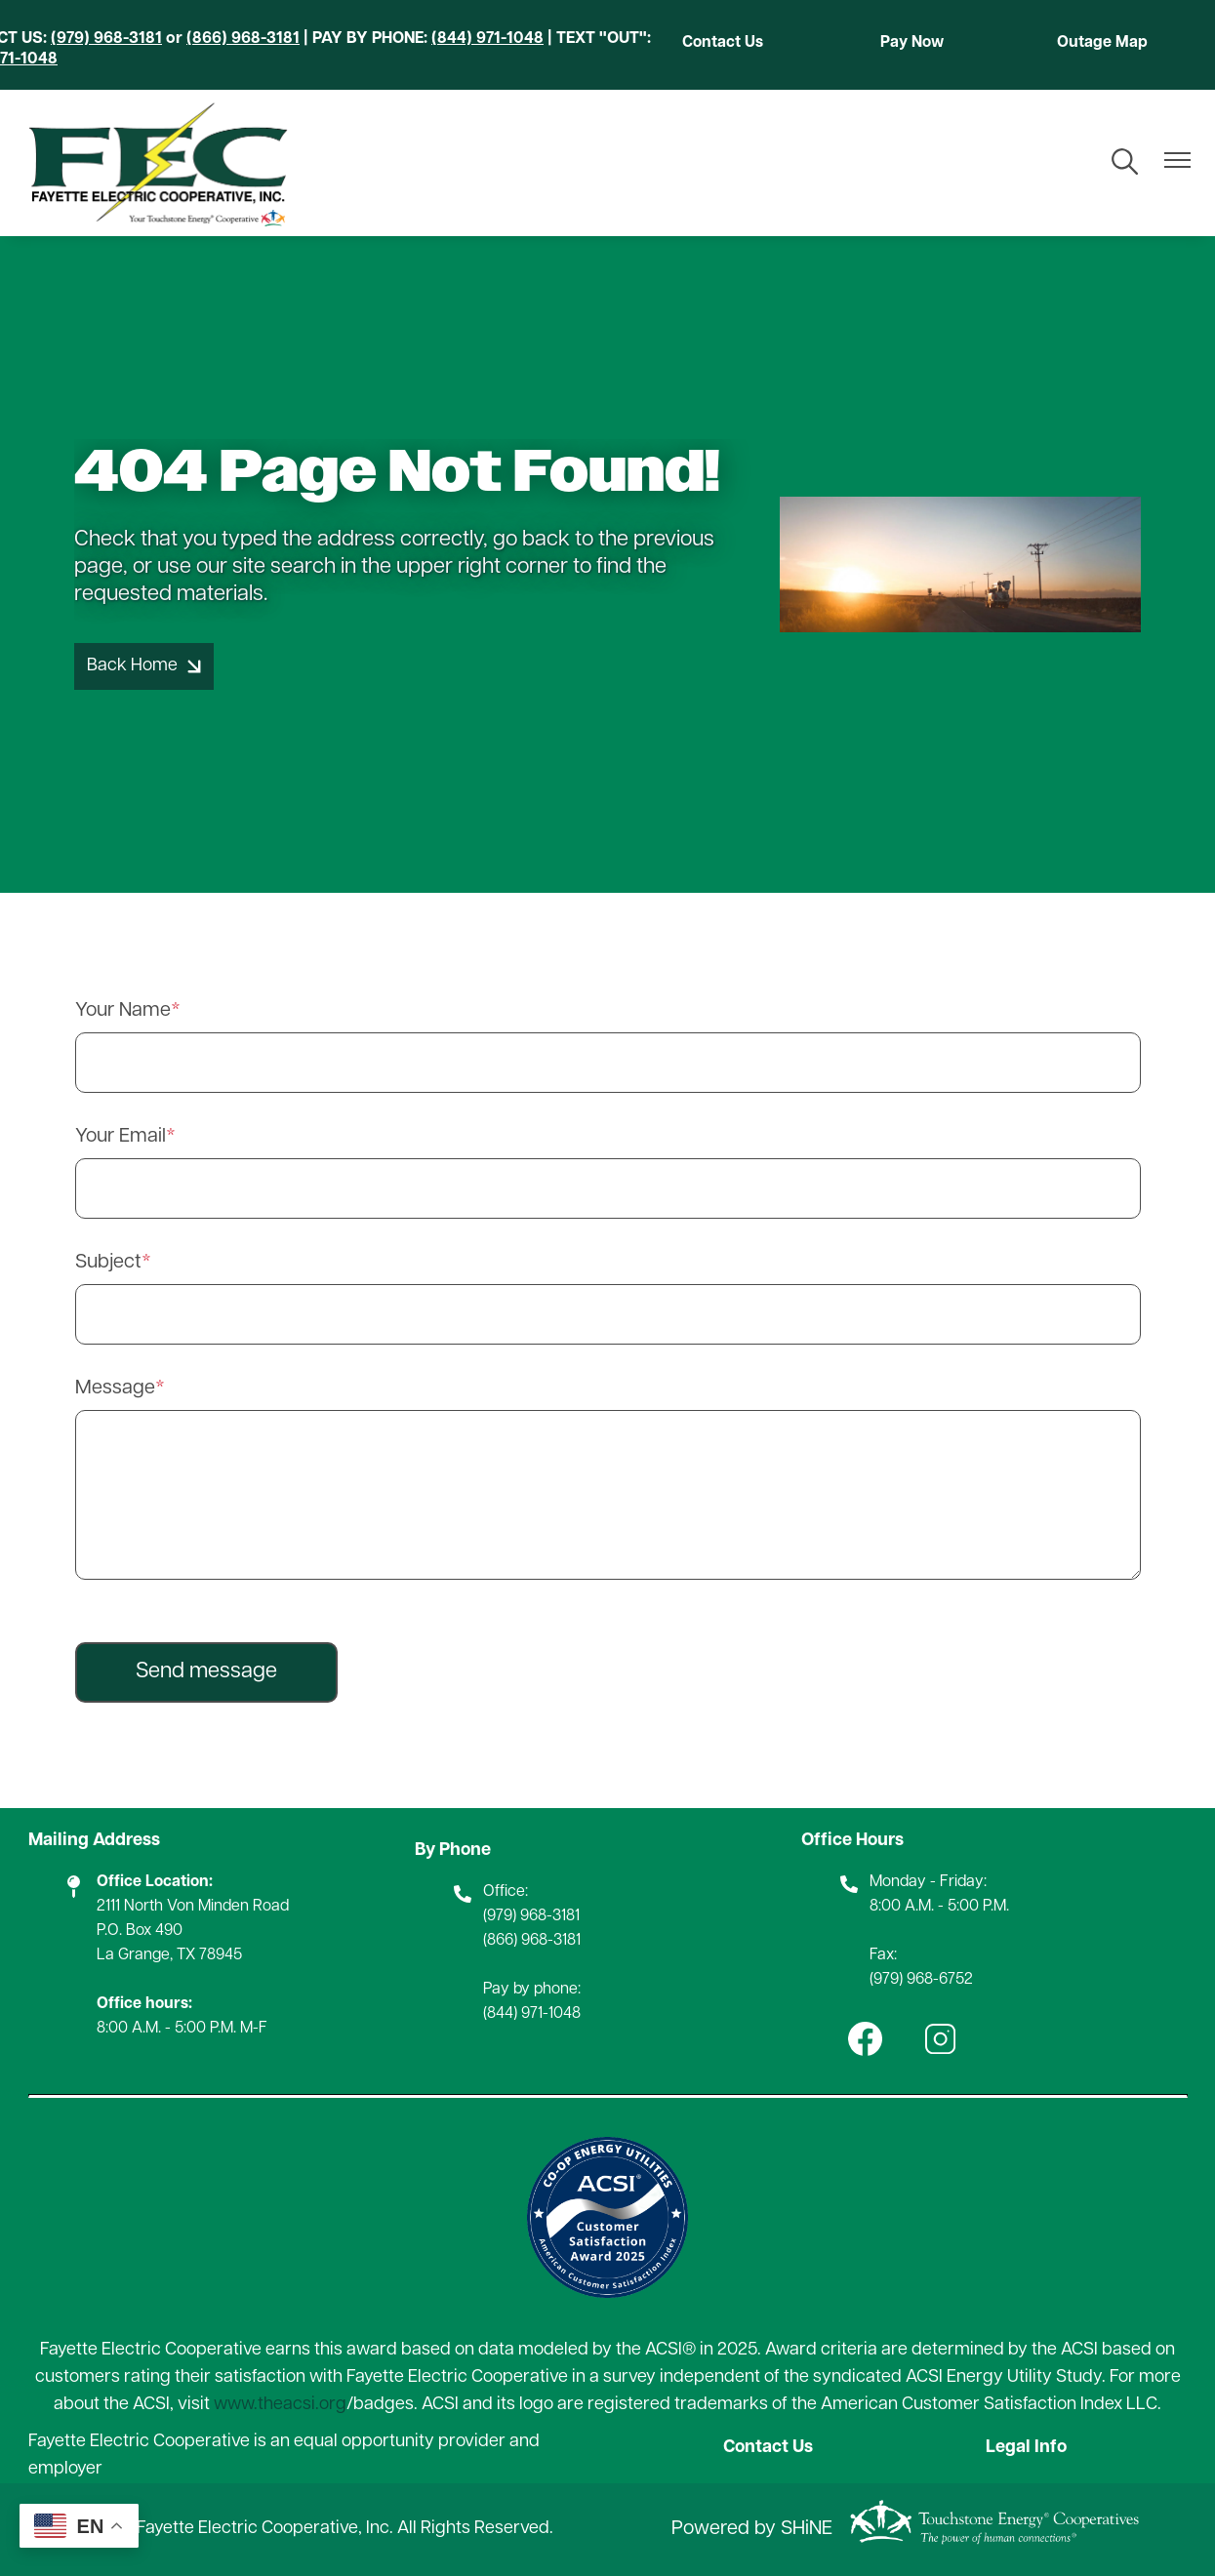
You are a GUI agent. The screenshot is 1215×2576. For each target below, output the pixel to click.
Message (115, 1388)
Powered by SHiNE (751, 2529)
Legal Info (1026, 2447)
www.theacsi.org (280, 2404)
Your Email (120, 1137)
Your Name (123, 1011)
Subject (108, 1262)
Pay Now (912, 43)
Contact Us (722, 43)
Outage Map (1102, 43)
